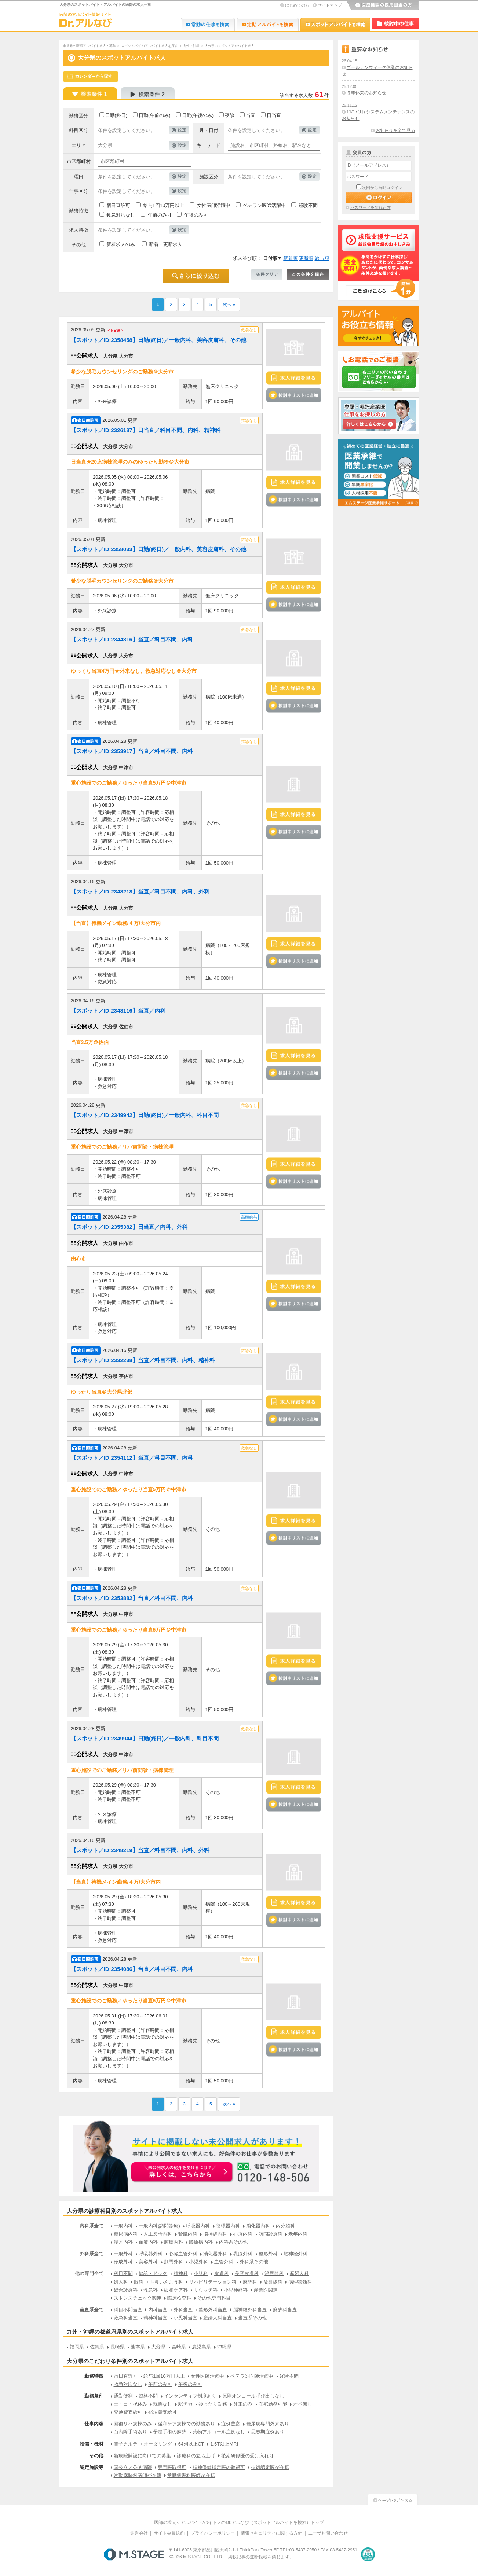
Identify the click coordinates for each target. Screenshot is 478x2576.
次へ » (229, 304)
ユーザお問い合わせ (328, 2533)
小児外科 (198, 2261)
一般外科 (123, 2253)
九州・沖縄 (191, 46)
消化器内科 (258, 2226)
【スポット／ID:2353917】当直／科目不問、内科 (132, 751)
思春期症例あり (267, 2432)
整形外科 (268, 2253)
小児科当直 (185, 2318)
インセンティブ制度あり (190, 2396)
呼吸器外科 (151, 2253)
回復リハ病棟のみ (133, 2423)
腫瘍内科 (173, 2242)
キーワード (208, 145)
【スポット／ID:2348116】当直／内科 (118, 1010)
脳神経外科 (295, 2253)
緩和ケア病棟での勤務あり (186, 2423)
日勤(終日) (116, 115)
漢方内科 (123, 2242)
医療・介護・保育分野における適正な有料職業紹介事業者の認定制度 (368, 2554)
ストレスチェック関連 (137, 2298)
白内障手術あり (130, 2432)
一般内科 (123, 2226)
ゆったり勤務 (212, 2404)
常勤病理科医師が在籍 (191, 2475)
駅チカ (185, 2404)
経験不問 (308, 205)
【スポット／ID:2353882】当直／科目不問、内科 (132, 1598)
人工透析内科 (157, 2234)
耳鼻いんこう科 (166, 2282)
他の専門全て (89, 2273)
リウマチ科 (206, 2290)
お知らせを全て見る (395, 130)
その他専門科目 (214, 2298)
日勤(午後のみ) (198, 115)
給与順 (322, 258)
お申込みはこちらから (182, 2172)
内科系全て (91, 2226)
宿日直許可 (118, 205)
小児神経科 (236, 2290)
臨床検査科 (179, 2298)
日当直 (274, 115)
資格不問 (148, 2396)
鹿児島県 (201, 2347)
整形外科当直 (212, 2309)
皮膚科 (221, 2273)
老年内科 (297, 2234)
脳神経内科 (215, 2234)
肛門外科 (173, 2261)
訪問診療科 (270, 2234)
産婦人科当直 (217, 2318)
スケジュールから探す (90, 76)
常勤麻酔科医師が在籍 (137, 2475)
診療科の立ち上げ (196, 2455)
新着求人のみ (120, 244)
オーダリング (157, 2444)
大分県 (158, 2347)
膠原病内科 (201, 2242)
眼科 (138, 2282)
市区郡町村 (79, 161)
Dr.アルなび (268, 24)
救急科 (150, 2290)
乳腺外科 (242, 2253)
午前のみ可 (160, 215)
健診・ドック (153, 2273)
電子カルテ (126, 2444)
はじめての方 (297, 5)
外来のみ (242, 2404)
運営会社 (139, 2533)
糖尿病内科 (126, 2234)
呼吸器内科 (198, 2226)
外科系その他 (254, 2261)
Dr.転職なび (208, 24)
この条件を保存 (308, 274)
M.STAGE (134, 2554)
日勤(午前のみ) (155, 115)
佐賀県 (97, 2347)
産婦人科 (299, 2273)
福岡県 (77, 2347)
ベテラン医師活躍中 (264, 205)
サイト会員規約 (169, 2533)
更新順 (306, 258)
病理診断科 (300, 2282)
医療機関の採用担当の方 (382, 5)
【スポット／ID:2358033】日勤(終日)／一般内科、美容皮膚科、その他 (158, 549)
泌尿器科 (274, 2273)
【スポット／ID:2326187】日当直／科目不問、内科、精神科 (145, 430)
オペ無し (302, 2404)
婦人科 (121, 2282)
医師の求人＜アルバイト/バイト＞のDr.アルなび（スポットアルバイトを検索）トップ (239, 2522)
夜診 (229, 115)
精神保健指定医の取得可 (219, 2467)
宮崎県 (179, 2347)
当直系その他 (252, 2318)
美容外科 (148, 2261)
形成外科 (123, 2261)
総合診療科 (126, 2290)
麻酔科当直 (285, 2309)
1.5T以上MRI (224, 2444)
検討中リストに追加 (293, 395)
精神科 (181, 2273)
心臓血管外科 (183, 2253)
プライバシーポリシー (213, 2533)
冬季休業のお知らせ (366, 92)
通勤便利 (123, 2396)
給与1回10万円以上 (164, 205)
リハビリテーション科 (213, 2282)
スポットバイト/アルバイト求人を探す (149, 46)
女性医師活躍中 (213, 205)
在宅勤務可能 (273, 2404)
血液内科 (148, 2242)
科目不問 (123, 2273)
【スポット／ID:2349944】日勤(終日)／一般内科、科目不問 (145, 1738)
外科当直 (183, 2309)
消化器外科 (215, 2253)
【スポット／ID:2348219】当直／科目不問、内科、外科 (140, 1850)
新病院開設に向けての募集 (142, 2455)
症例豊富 (230, 2423)
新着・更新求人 (165, 244)
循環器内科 (228, 2226)
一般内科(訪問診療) (159, 2226)
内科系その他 (233, 2242)
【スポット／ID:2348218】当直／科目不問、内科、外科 (140, 891)
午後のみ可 (196, 215)
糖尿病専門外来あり (267, 2423)
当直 (250, 115)
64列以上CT (191, 2444)
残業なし (162, 2404)
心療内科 (242, 2234)
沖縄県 (224, 2347)
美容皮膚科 (247, 2273)
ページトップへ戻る (392, 2498)
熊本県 (138, 2347)
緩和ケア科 (176, 2290)
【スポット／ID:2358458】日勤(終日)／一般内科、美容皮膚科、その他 (158, 340)
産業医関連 (266, 2290)
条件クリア (266, 274)
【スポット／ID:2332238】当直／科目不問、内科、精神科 (143, 1360)
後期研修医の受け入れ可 (247, 2455)
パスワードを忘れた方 (370, 207)
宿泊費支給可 (162, 2412)
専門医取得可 (172, 2467)
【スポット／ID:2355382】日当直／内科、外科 (129, 1227)
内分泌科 (285, 2226)
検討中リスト (395, 23)
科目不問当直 (128, 2309)
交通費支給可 (128, 2412)
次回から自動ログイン (382, 187)
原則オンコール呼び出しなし (253, 2396)
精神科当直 (155, 2318)
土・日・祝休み (130, 2404)
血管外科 (223, 2261)
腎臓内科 (187, 2234)
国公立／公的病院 (133, 2467)
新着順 (290, 258)
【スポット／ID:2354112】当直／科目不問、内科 (132, 1458)
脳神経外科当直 (250, 2309)
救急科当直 (126, 2318)
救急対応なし (120, 215)
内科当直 (157, 2309)
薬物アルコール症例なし (219, 2432)
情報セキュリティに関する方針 (271, 2533)
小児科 (201, 2273)
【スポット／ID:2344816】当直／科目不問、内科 (132, 639)
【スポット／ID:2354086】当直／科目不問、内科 (132, 1969)
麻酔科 (250, 2282)
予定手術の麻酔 (169, 2432)
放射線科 (272, 2282)
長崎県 (117, 2347)
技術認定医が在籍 (270, 2467)
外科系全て (91, 2253)
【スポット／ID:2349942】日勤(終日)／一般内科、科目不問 (145, 1115)
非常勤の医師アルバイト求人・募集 (89, 46)
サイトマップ (330, 5)
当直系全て (91, 2309)
